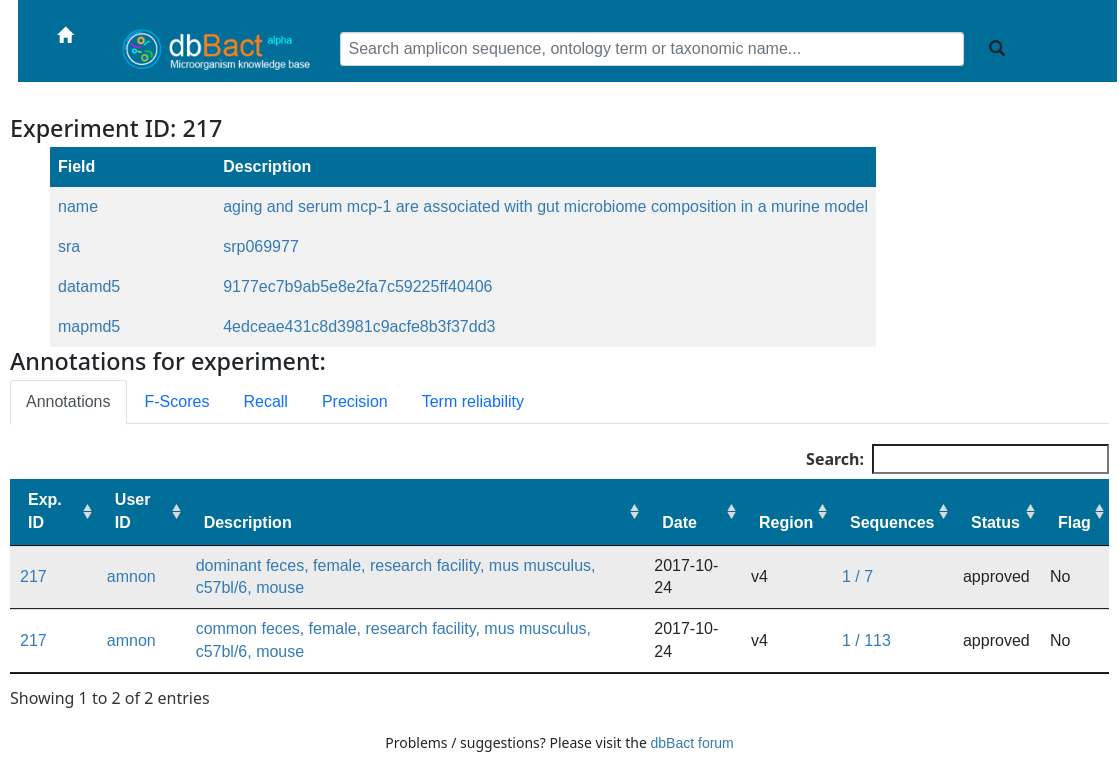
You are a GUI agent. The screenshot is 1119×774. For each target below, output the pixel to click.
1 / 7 (857, 576)
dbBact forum (692, 743)
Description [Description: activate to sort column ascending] (248, 522)
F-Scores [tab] (177, 401)
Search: (957, 459)
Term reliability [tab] (473, 401)
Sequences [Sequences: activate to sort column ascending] (892, 522)
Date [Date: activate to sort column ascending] (679, 522)
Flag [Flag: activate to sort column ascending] (1074, 522)
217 (33, 576)
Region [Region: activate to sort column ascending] (786, 522)
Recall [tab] (265, 401)
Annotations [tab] (68, 401)
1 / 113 (866, 640)
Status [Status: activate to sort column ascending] (995, 522)
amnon (131, 576)
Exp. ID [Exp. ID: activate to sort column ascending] (45, 511)
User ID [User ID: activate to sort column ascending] (133, 511)
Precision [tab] (355, 401)
